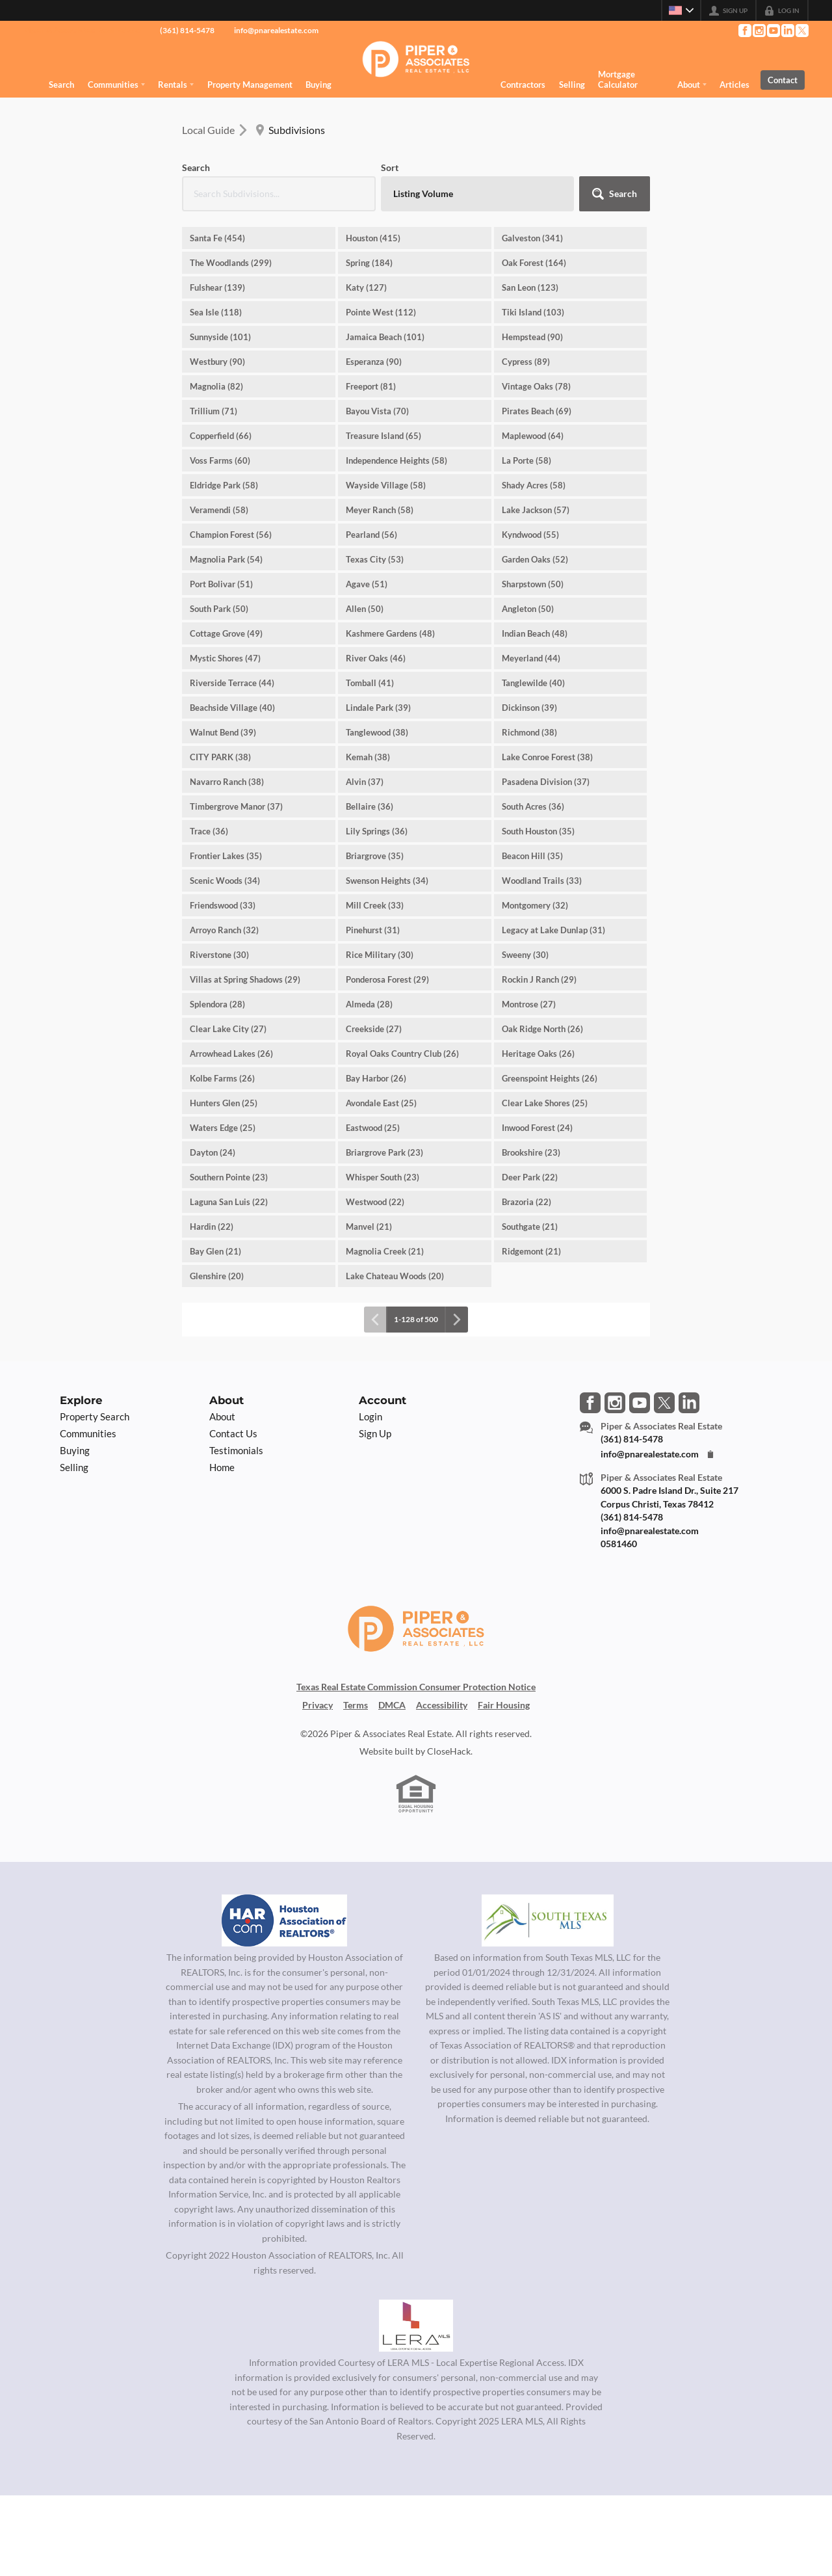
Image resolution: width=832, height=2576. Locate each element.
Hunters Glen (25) (223, 1103)
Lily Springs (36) (377, 831)
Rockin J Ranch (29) (539, 979)
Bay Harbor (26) (376, 1078)
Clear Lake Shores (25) (545, 1103)
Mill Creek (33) (375, 905)
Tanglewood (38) (377, 732)
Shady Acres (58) (534, 485)
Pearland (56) (371, 534)
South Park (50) (219, 609)
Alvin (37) (365, 782)
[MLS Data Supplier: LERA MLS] (416, 2325)
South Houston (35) (538, 831)
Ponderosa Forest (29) (387, 979)
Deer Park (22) (530, 1177)
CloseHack (449, 1751)
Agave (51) (366, 584)
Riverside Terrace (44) (232, 683)
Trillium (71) (213, 411)
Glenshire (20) (217, 1276)
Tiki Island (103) (533, 312)
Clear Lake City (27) (228, 1029)
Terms (355, 1705)
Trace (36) (209, 831)
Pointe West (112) (381, 312)
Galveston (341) (532, 238)
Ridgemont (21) (531, 1251)
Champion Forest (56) (231, 534)
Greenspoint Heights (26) (549, 1078)
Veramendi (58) (219, 510)
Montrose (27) (529, 1004)
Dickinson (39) (529, 707)
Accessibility (441, 1705)
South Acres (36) (533, 806)
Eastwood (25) (373, 1127)
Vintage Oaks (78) (536, 386)
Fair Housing (504, 1705)
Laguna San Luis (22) (229, 1202)
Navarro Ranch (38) (227, 782)
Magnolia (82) (216, 386)
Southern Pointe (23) (229, 1177)
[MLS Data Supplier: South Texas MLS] (547, 1920)
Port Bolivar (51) (221, 584)
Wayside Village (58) (386, 485)
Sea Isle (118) (216, 312)
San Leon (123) (530, 287)
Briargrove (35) (375, 856)
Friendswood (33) (222, 905)
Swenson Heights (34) (387, 880)
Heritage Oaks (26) (538, 1053)
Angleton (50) (528, 609)
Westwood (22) (375, 1202)
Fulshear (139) (217, 287)
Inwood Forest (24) (537, 1127)
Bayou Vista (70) (377, 411)
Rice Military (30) (379, 954)
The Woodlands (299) (231, 263)
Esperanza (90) (374, 361)
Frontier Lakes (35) (226, 856)
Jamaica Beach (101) (385, 337)
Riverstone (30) (219, 954)
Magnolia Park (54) (226, 559)
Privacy (317, 1705)
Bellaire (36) (369, 806)
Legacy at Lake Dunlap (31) (553, 930)
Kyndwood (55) (530, 534)
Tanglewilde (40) (533, 683)
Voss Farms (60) (220, 460)
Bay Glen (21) (215, 1251)
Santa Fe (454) (217, 238)
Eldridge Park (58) (224, 485)
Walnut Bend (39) (223, 732)
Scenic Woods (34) (225, 880)
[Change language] (681, 10)
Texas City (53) (375, 559)
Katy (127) (366, 287)
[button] (614, 193)
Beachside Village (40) (232, 707)
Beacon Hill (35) (532, 856)
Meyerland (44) (531, 658)
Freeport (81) (371, 386)
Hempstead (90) (532, 337)
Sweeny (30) (525, 954)
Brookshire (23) (531, 1152)
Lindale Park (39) (378, 707)
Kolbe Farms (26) (222, 1078)
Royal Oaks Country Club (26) (402, 1053)
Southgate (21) (530, 1226)
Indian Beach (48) (534, 633)
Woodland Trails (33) (542, 880)
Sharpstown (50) (533, 584)
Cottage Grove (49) (226, 633)
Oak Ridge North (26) (542, 1029)
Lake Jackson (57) (535, 510)
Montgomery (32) (535, 905)
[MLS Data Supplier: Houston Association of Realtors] (284, 1920)
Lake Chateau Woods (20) (395, 1276)
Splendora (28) (217, 1004)
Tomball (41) (370, 683)
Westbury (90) (217, 361)
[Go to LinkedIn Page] (787, 30)
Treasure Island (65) (383, 436)
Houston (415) (373, 238)
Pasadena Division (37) (546, 782)
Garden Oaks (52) (535, 559)
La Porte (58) (526, 460)
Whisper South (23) (382, 1177)
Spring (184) (369, 263)
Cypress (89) (526, 361)
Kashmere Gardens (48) (390, 633)
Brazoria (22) (526, 1202)
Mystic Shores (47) (225, 658)
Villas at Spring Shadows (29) (245, 979)
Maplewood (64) (533, 436)
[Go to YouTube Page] (773, 30)
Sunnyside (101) (220, 337)
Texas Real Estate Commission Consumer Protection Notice (416, 1687)
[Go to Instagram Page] (758, 30)
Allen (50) (365, 609)
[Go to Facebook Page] (744, 30)
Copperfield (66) (221, 436)
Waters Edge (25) (222, 1127)
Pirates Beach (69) (536, 411)
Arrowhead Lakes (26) (231, 1053)
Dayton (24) (212, 1152)
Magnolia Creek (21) (385, 1251)
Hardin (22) (211, 1226)
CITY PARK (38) (220, 757)
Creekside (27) (374, 1029)
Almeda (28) (369, 1004)
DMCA (392, 1705)
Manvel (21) (369, 1226)
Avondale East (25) (381, 1103)
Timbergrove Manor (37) (236, 806)
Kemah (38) (368, 757)
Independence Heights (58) (396, 460)
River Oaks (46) (376, 658)
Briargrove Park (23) (384, 1152)
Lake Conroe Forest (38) (547, 757)
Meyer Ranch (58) (379, 510)
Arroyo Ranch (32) (224, 930)
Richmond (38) (529, 732)
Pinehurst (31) (373, 930)
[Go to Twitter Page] (801, 30)
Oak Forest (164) (534, 263)
